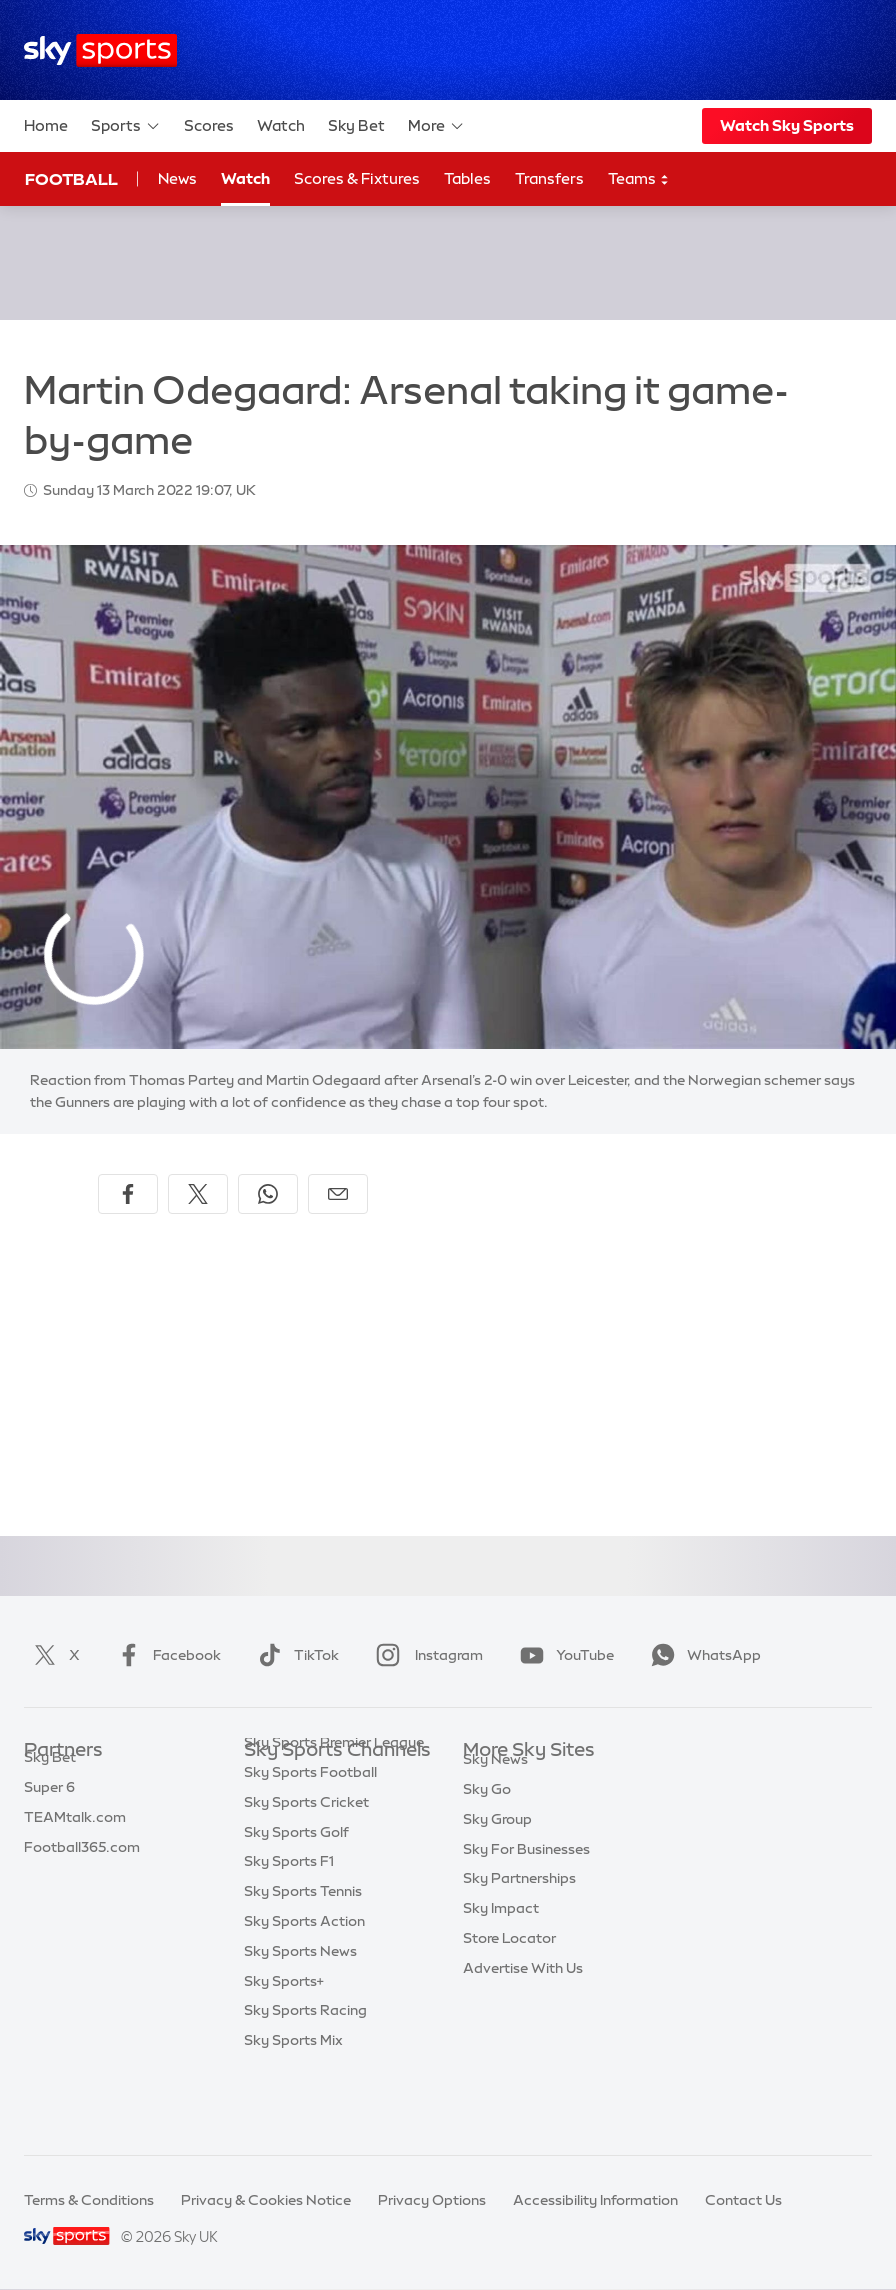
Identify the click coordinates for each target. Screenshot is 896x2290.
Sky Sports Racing (305, 2078)
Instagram (425, 1655)
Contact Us (743, 2200)
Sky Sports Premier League (334, 1810)
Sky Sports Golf (296, 1900)
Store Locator (509, 1989)
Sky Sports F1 (289, 1929)
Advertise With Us (523, 2019)
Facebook (165, 1655)
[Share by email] (338, 1194)
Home (46, 125)
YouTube (563, 1655)
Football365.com (82, 1870)
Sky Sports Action (304, 1989)
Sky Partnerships (519, 1929)
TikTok (294, 1655)
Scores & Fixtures (357, 178)
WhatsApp (702, 1655)
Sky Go (487, 1840)
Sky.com (492, 1780)
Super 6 (49, 1810)
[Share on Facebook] (128, 1194)
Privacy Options (432, 2200)
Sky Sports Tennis (303, 1959)
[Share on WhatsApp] (268, 1194)
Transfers (549, 178)
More (436, 126)
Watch (281, 125)
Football (71, 179)
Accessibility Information (595, 2200)
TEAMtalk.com (75, 1840)
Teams (639, 179)
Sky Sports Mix (293, 2108)
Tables (467, 178)
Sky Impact (501, 1959)
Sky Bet (356, 125)
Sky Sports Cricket (306, 1870)
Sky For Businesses (526, 1900)
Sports (126, 126)
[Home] (100, 50)
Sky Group (497, 1870)
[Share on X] (198, 1194)
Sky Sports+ (284, 2049)
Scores (209, 125)
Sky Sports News (300, 2019)
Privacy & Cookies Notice (266, 2200)
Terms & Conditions (89, 2200)
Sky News (495, 1810)
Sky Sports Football (310, 1840)
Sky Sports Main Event (318, 1780)
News (177, 178)
